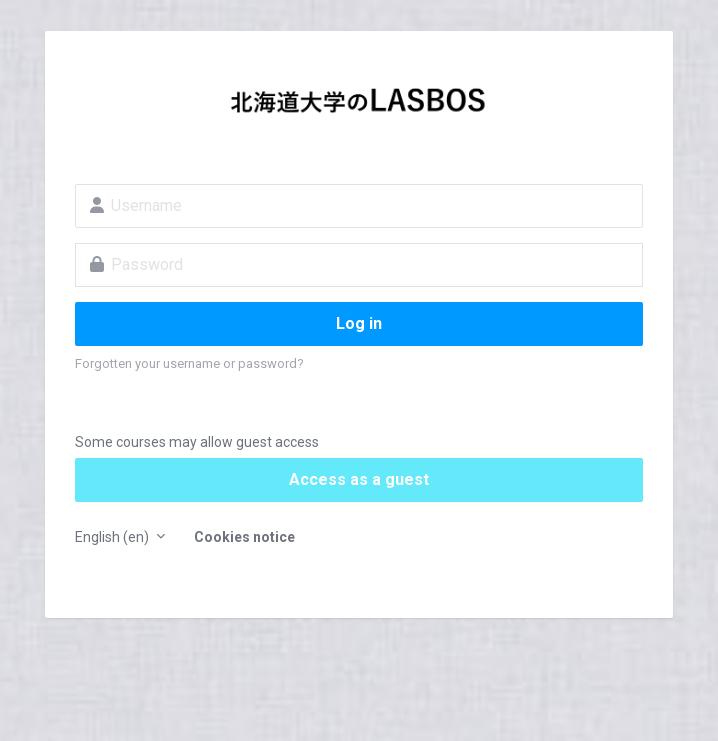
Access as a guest (359, 479)
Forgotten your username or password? (189, 363)
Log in (359, 323)
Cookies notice (244, 537)
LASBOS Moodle (359, 106)
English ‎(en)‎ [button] (113, 537)
